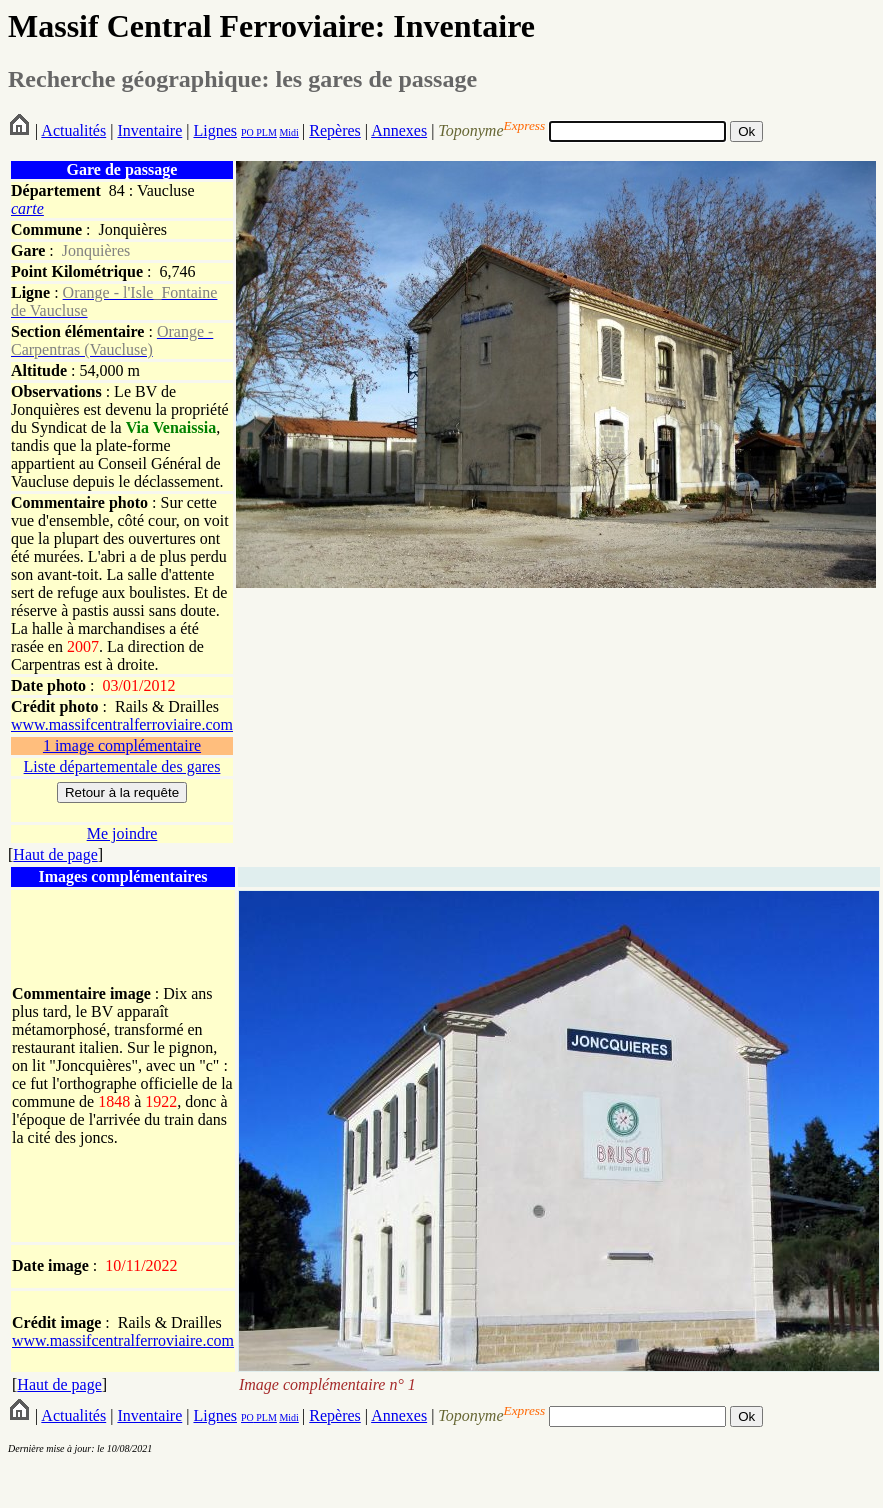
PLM (265, 132)
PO (247, 132)
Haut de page (55, 854)
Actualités (73, 130)
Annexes (399, 130)
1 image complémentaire (122, 745)
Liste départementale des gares (122, 766)
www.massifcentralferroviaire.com (122, 724)
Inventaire (149, 130)
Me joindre (122, 833)
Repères (335, 130)
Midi (288, 132)
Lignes (215, 130)
